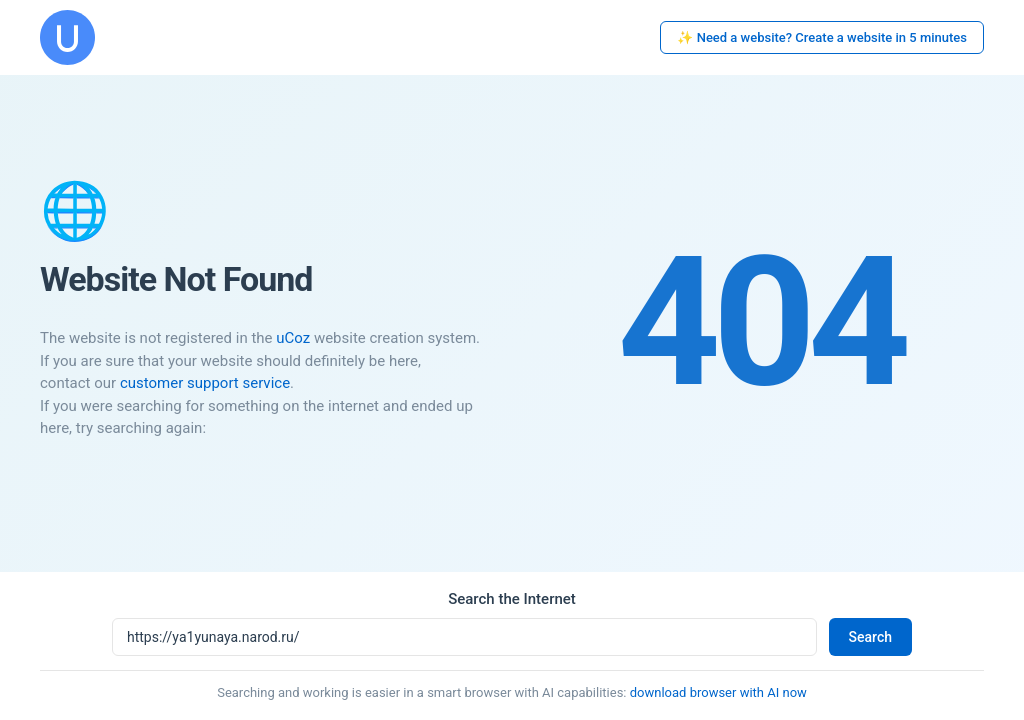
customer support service (205, 383)
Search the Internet (512, 599)
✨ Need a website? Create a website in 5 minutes (822, 37)
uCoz (293, 338)
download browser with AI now (718, 692)
